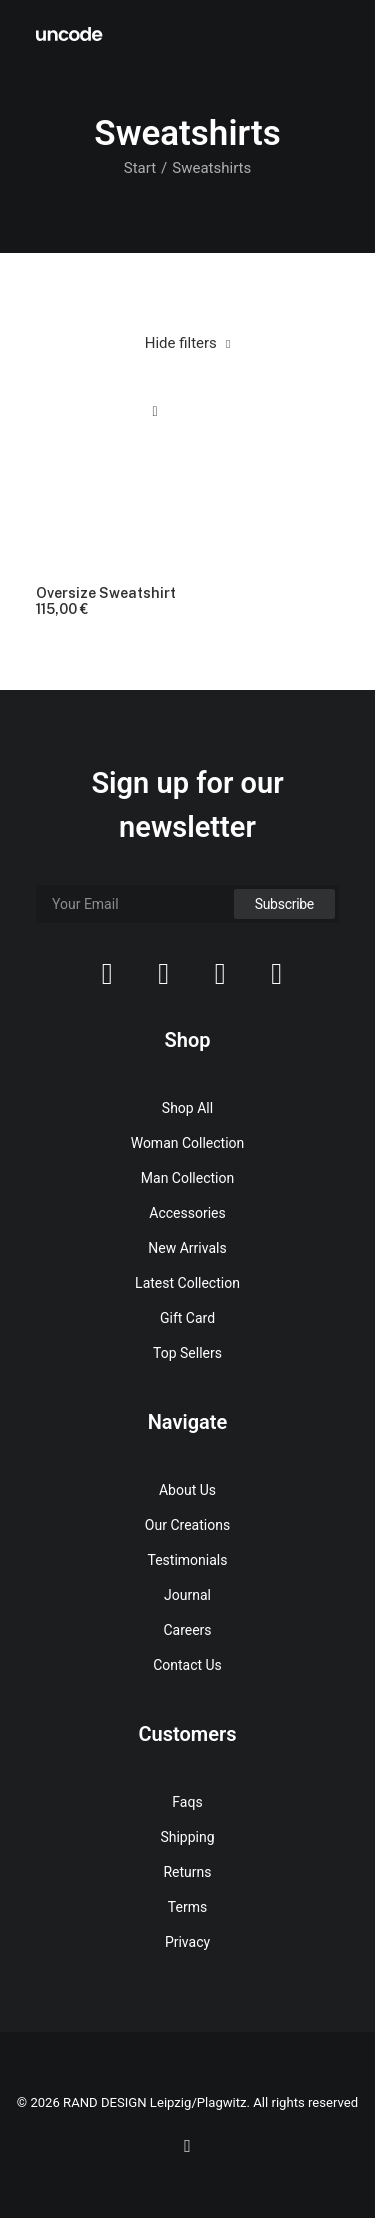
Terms (187, 1907)
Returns (187, 1872)
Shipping (187, 1837)
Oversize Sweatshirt (106, 602)
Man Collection (187, 1178)
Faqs (187, 1802)
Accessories (187, 1213)
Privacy (187, 1942)
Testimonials (188, 1560)
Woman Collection (188, 1143)
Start (140, 168)
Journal (187, 1595)
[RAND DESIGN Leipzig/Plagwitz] (70, 34)
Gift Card (187, 1318)
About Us (187, 1490)
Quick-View (155, 411)
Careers (187, 1630)
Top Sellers (187, 1353)
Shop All (187, 1108)
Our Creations (187, 1525)
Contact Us (187, 1665)
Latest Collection (187, 1283)
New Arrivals (187, 1248)
